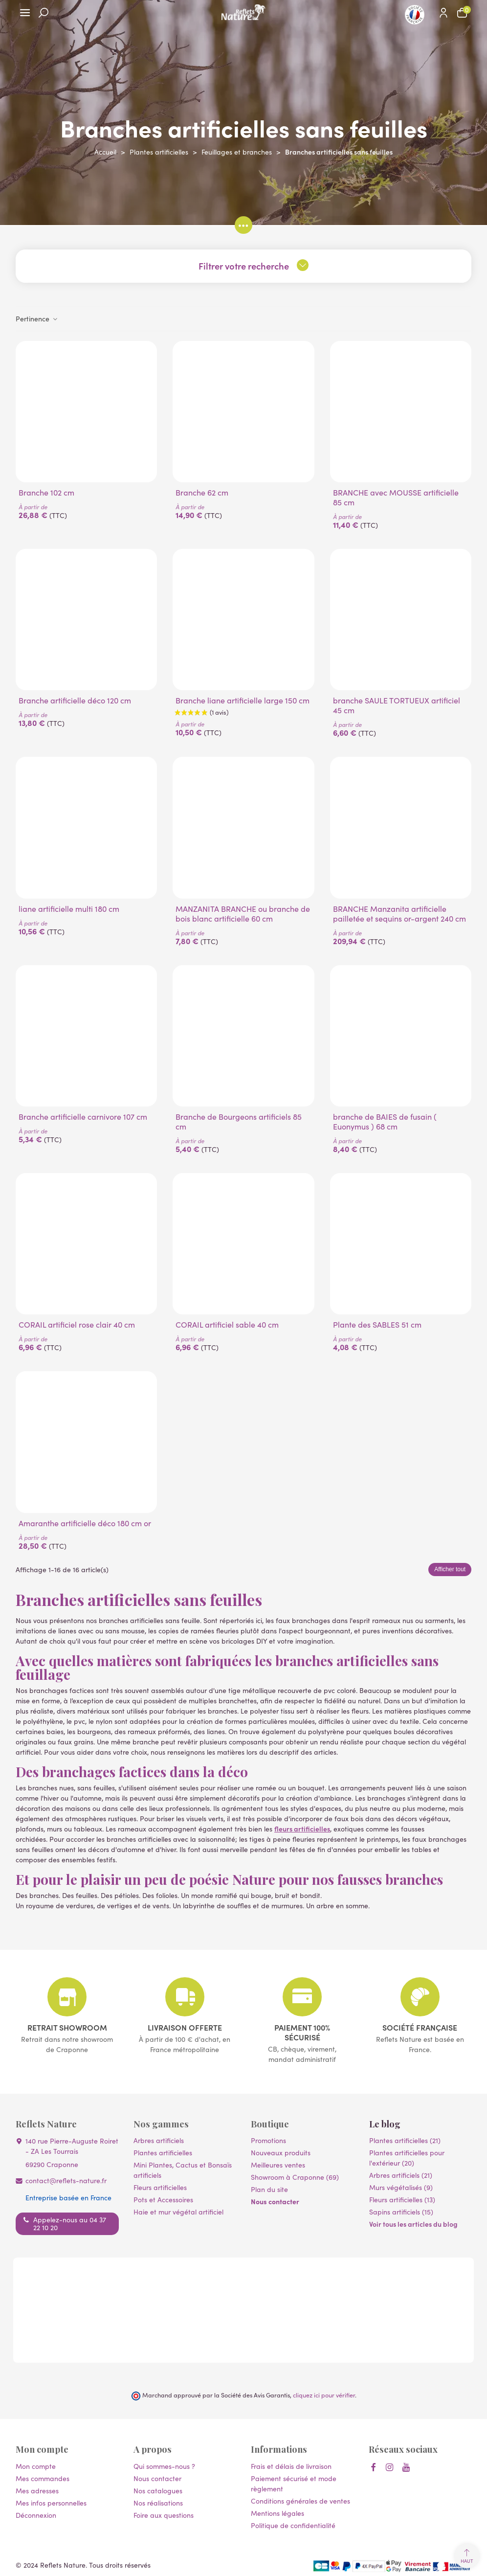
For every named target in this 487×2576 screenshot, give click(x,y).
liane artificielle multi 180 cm (69, 908)
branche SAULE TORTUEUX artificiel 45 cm (396, 705)
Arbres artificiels (158, 2140)
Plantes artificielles (162, 2152)
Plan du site (269, 2189)
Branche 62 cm (202, 492)
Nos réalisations (158, 2503)
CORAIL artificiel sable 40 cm (227, 1324)
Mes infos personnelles (51, 2503)
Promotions (268, 2140)
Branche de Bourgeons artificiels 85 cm (239, 1121)
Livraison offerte (185, 2027)
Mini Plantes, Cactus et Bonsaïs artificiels (182, 2170)
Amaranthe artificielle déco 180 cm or (85, 1523)
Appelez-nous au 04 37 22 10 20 (69, 2223)
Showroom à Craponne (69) (295, 2177)
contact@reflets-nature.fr (66, 2180)
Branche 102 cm (46, 492)
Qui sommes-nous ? (164, 2466)
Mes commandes (42, 2478)
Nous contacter (275, 2201)
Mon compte (36, 2466)
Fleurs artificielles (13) (402, 2199)
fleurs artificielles (302, 1828)
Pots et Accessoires (163, 2199)
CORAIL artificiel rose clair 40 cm (77, 1324)
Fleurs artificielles (160, 2187)
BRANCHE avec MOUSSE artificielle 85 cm (396, 497)
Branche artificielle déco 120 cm (75, 700)
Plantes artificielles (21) (405, 2140)
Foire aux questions (163, 2515)
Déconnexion (36, 2515)
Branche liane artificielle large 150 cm (243, 700)
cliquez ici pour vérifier (324, 2395)
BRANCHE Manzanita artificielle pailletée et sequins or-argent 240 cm (399, 913)
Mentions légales (277, 2513)
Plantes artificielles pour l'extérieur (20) (406, 2157)
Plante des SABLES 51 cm (377, 1324)
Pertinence (37, 318)
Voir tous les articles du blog (413, 2224)
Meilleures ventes (278, 2164)
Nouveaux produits (280, 2152)
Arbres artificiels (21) (400, 2175)
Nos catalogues (157, 2490)
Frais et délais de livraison (291, 2466)
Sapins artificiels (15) (401, 2211)
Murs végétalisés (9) (401, 2187)
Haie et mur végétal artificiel (178, 2211)
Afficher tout (449, 1569)
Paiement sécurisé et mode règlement (293, 2483)
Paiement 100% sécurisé (302, 2032)
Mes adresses (37, 2490)
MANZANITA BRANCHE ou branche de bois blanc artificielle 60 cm (243, 913)
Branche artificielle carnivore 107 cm (83, 1116)
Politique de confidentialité (293, 2525)
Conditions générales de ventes (300, 2501)
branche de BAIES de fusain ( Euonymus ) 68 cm (385, 1121)
